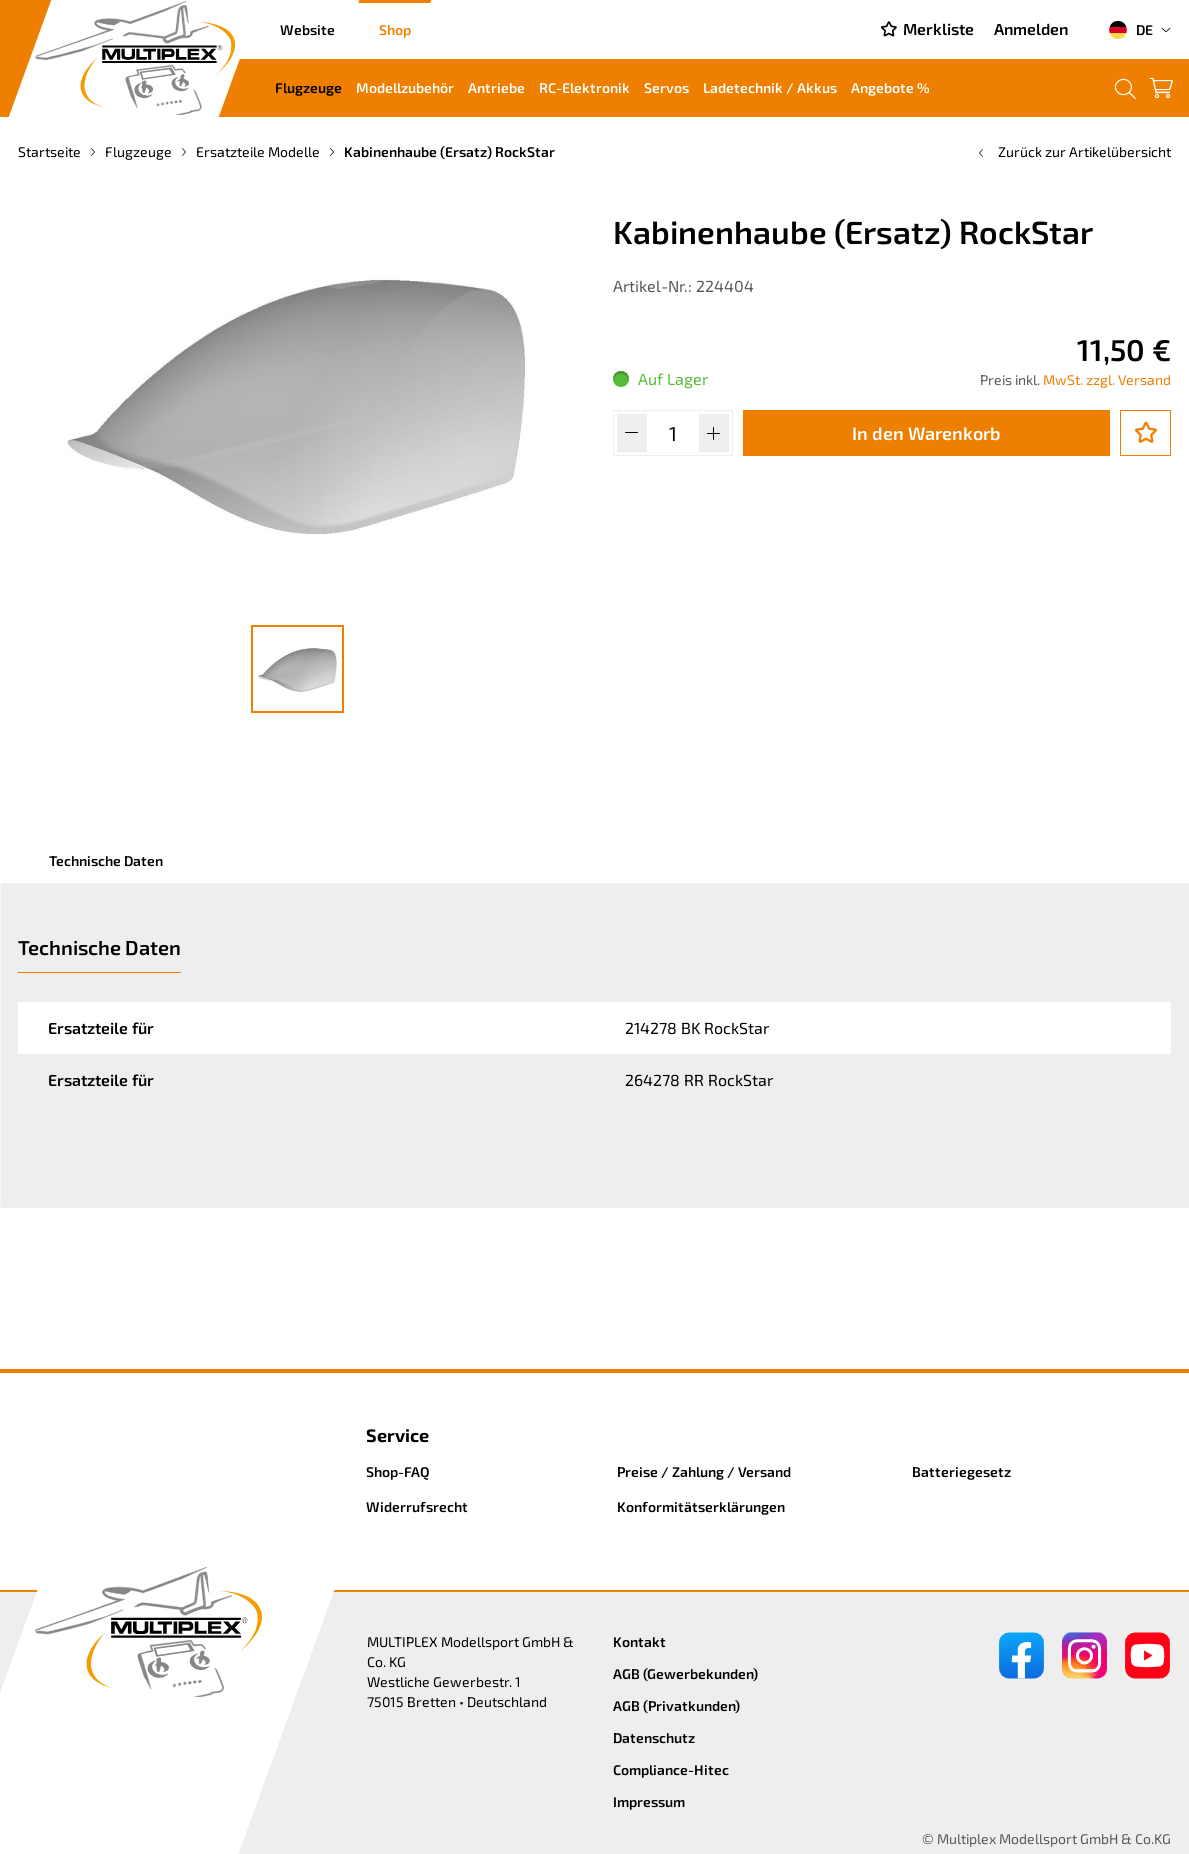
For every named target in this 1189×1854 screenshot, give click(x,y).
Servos (666, 87)
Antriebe (496, 87)
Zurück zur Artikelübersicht (1072, 151)
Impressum (649, 1801)
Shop (395, 29)
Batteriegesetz (961, 1471)
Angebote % (890, 87)
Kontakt (639, 1641)
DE (1130, 30)
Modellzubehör (405, 87)
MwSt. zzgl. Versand (1107, 379)
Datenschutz (654, 1737)
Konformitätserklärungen (701, 1506)
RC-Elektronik (584, 87)
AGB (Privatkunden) (676, 1705)
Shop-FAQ (398, 1471)
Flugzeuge (308, 87)
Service (397, 1435)
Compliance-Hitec (671, 1769)
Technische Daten (106, 860)
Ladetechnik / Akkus (770, 87)
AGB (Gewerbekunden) (685, 1673)
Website (307, 29)
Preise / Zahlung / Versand (704, 1471)
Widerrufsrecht (417, 1506)
